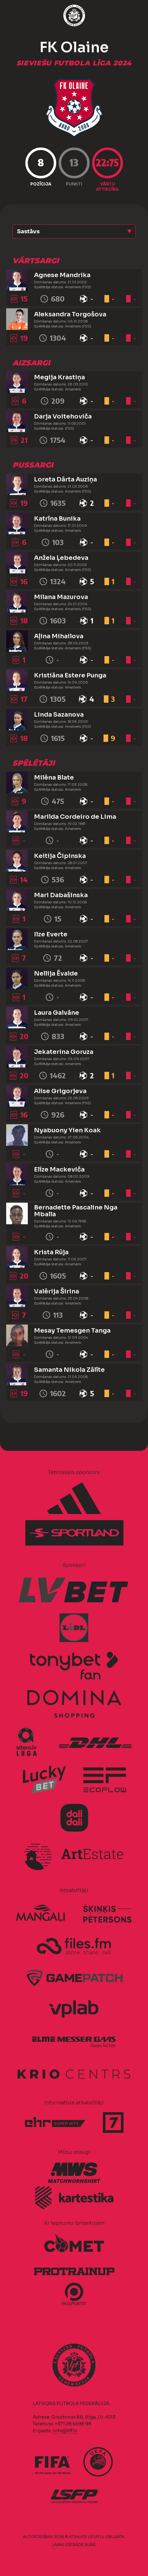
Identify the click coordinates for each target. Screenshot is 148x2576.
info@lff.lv (65, 2430)
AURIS (90, 2544)
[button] (74, 231)
